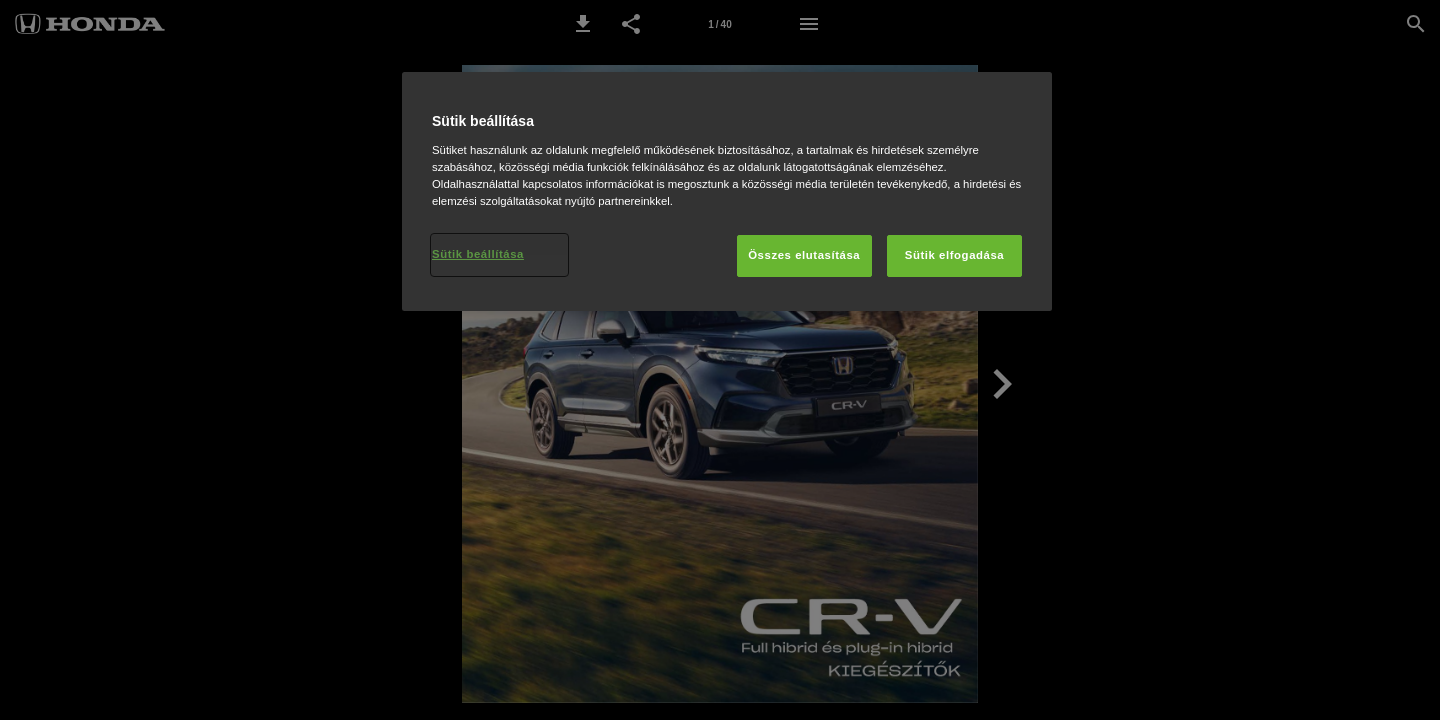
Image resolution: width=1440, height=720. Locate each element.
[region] (727, 191)
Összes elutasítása (804, 255)
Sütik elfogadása (955, 255)
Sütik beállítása (478, 254)
